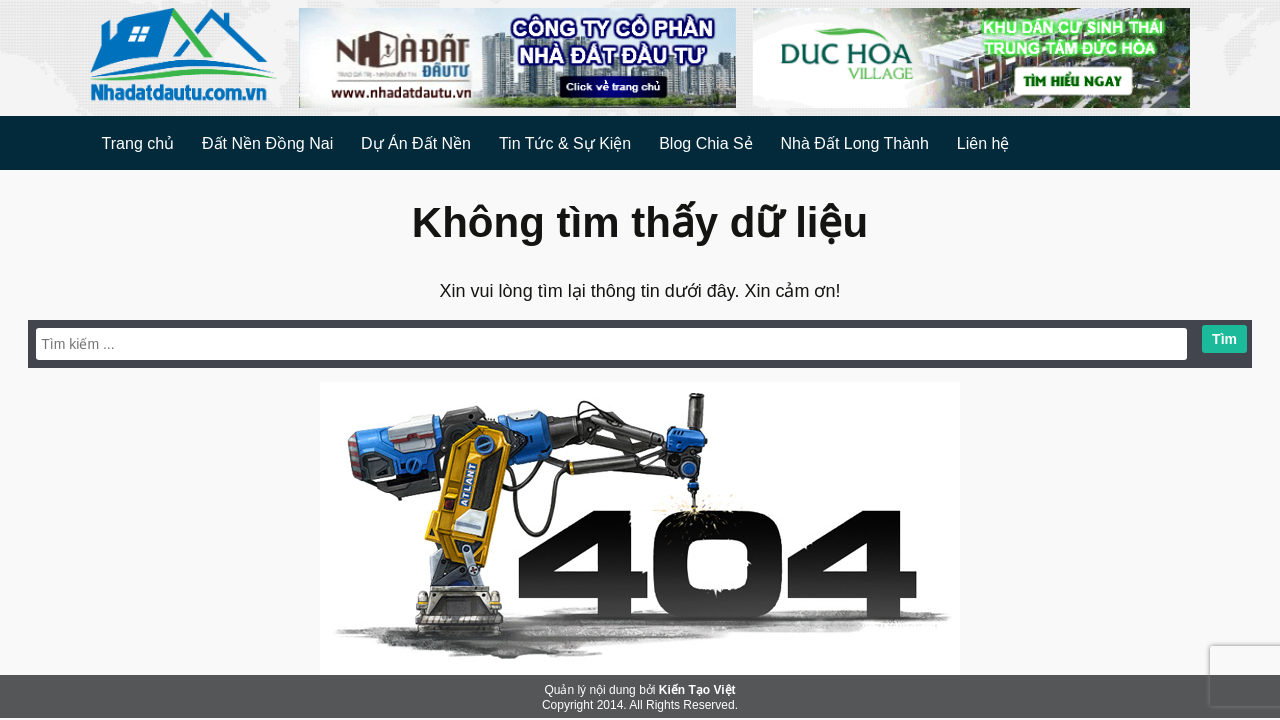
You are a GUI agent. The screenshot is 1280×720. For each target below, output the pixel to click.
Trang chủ (138, 143)
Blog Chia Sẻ (706, 143)
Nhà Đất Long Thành (855, 143)
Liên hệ (983, 143)
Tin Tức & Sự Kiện (565, 143)
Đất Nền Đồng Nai (267, 143)
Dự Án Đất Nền (416, 143)
